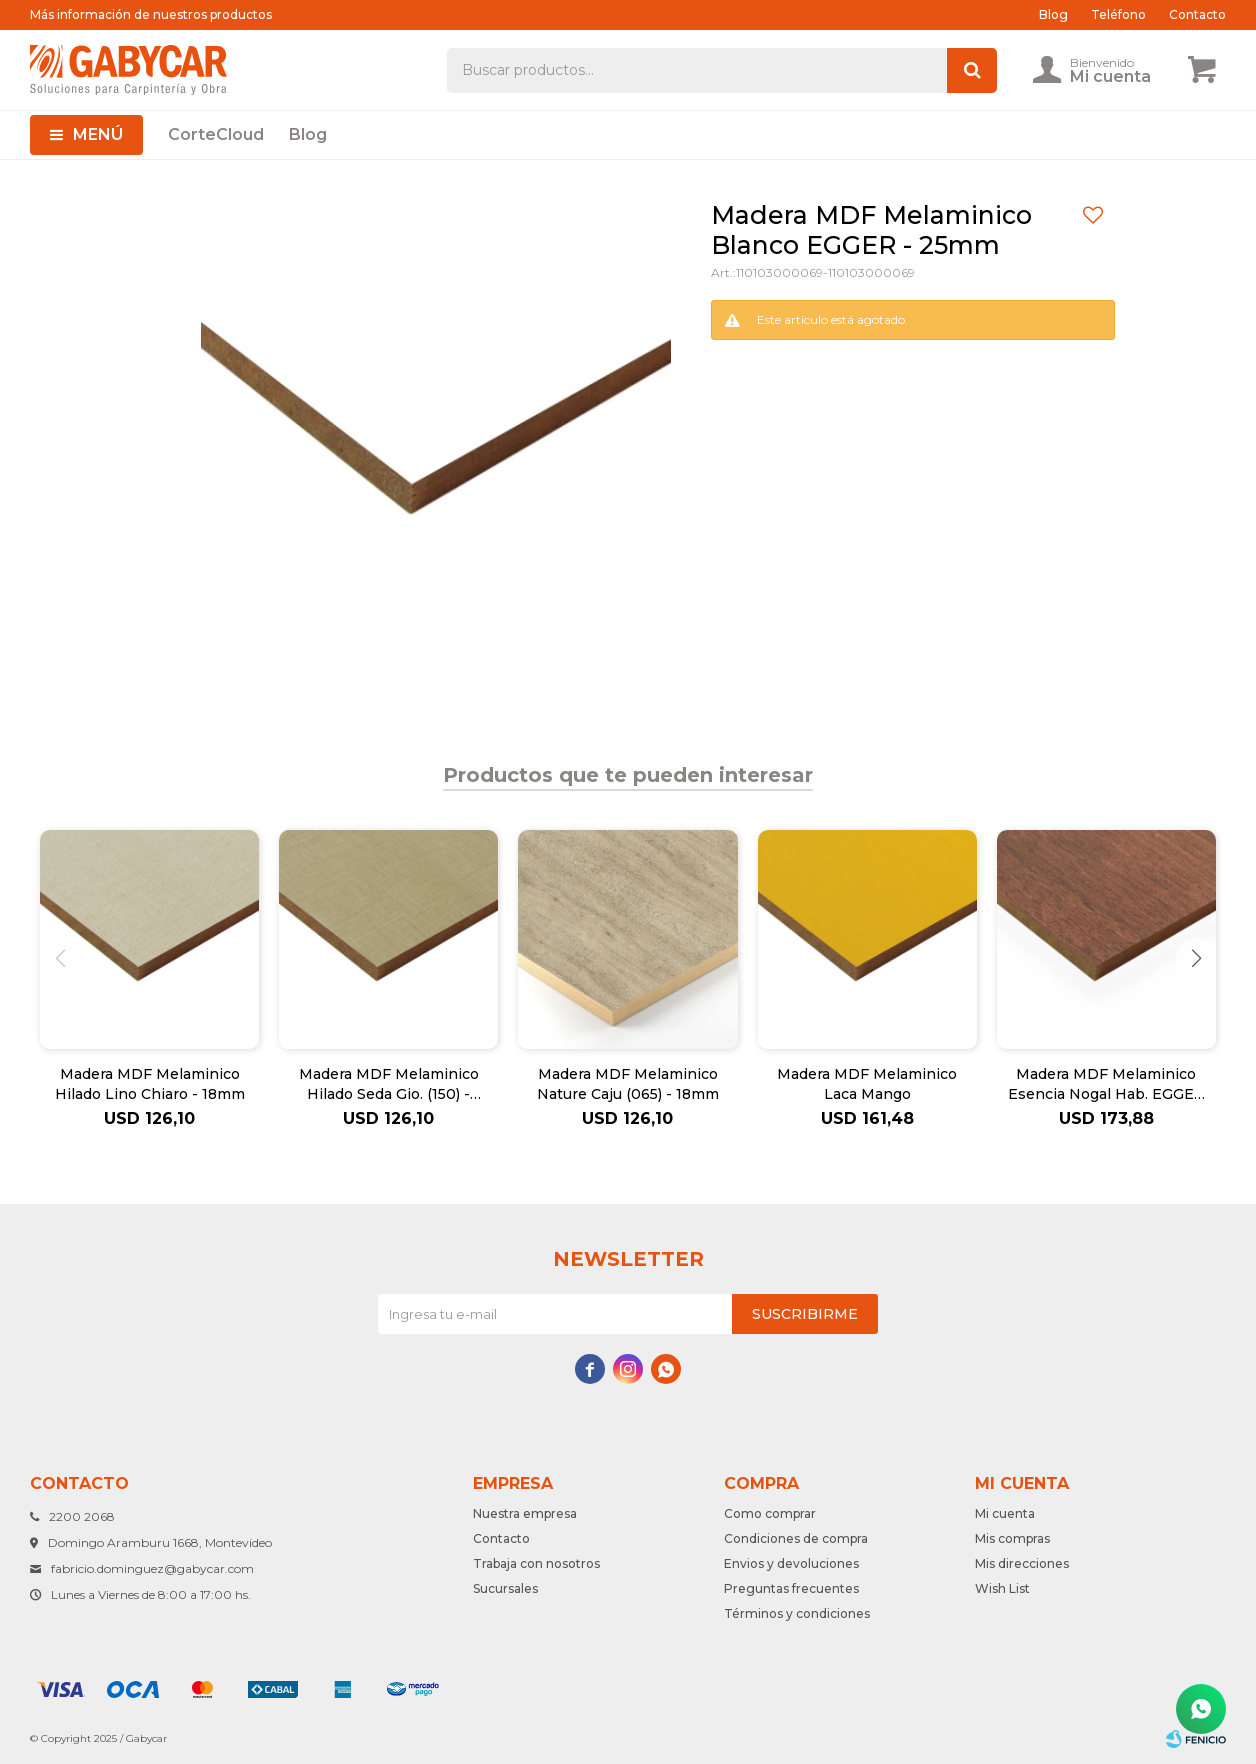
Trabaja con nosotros (536, 1563)
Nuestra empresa (525, 1513)
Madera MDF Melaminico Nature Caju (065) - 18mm (628, 1084)
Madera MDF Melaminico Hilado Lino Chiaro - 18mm (150, 1084)
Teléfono (1118, 14)
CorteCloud (216, 134)
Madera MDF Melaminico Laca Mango (867, 1084)
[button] (1196, 958)
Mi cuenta (1005, 1513)
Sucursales (505, 1588)
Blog (308, 134)
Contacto (1197, 14)
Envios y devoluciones (791, 1563)
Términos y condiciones (797, 1613)
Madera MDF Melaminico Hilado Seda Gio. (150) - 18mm (389, 1084)
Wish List (1002, 1588)
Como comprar (770, 1513)
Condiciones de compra (796, 1538)
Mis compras (1012, 1538)
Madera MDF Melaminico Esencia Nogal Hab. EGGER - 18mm (1106, 1084)
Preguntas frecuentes (791, 1588)
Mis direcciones (1022, 1563)
